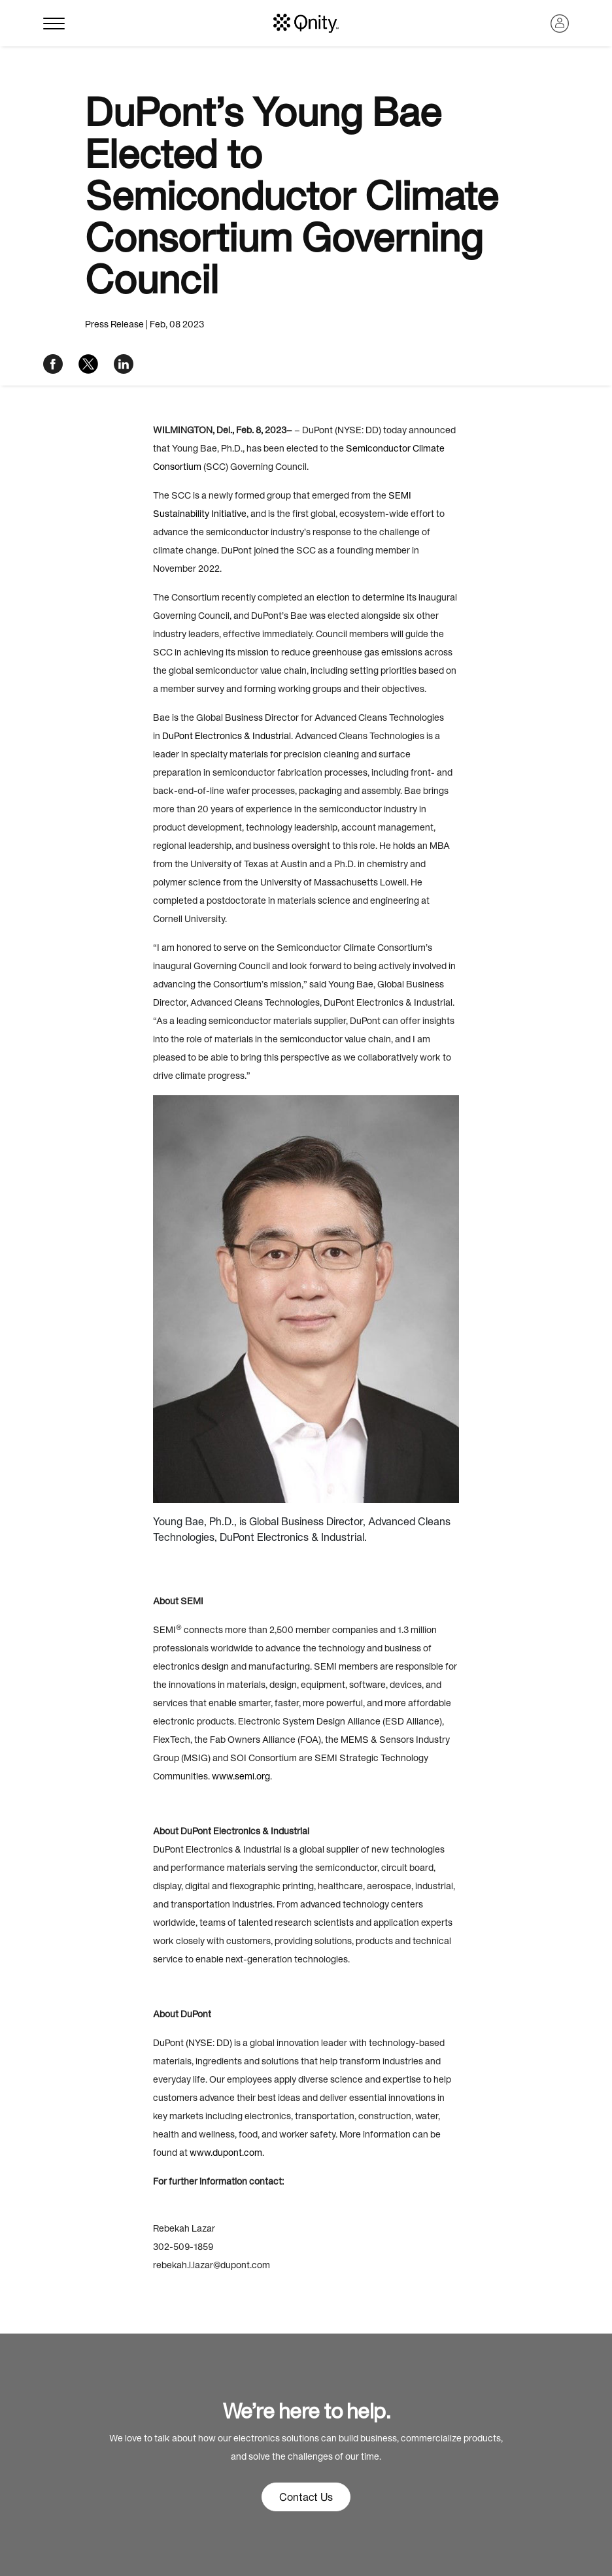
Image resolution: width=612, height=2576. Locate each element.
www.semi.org (241, 1776)
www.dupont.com (226, 2152)
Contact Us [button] (306, 2497)
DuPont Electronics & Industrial (226, 736)
